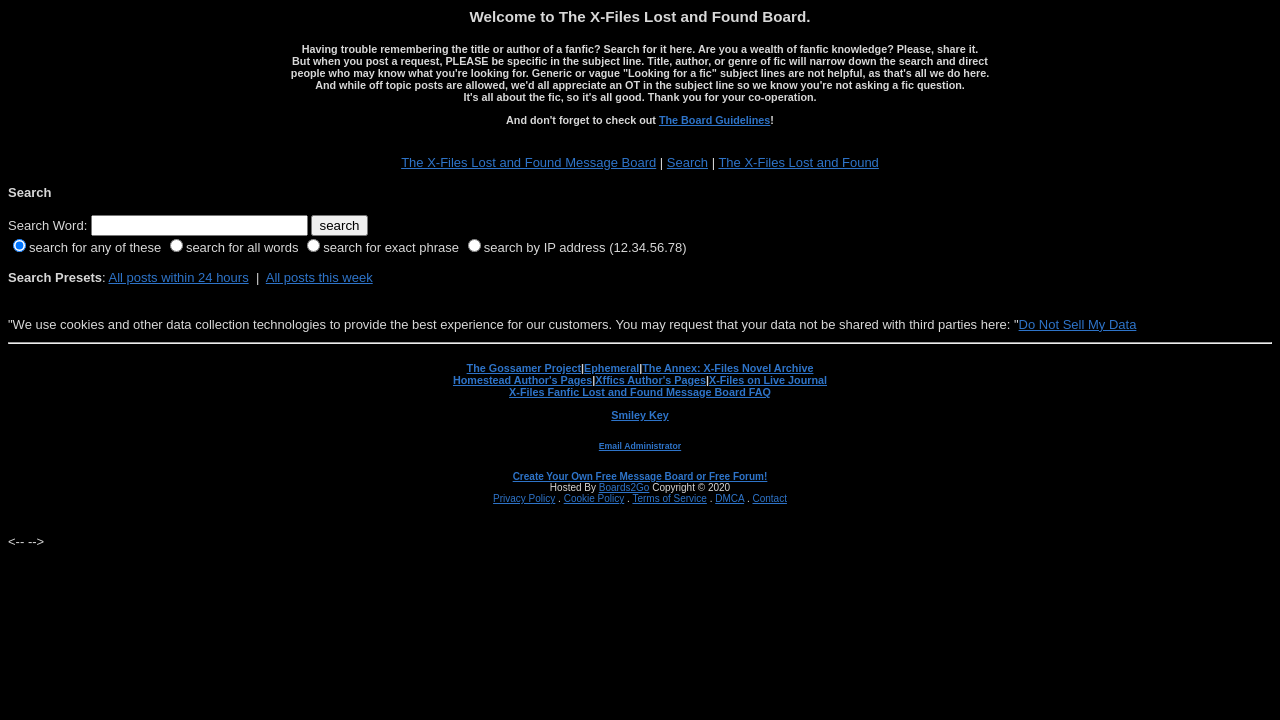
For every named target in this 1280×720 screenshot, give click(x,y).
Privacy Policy (524, 498)
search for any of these (95, 247)
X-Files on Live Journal (768, 380)
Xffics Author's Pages (650, 380)
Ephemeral (611, 368)
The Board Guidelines (714, 120)
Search (687, 162)
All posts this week (319, 277)
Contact (769, 498)
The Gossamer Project (524, 368)
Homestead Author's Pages (522, 380)
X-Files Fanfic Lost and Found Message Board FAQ (640, 392)
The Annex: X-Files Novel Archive (727, 368)
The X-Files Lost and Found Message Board (528, 162)
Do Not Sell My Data (1078, 324)
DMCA (729, 498)
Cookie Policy (594, 498)
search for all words (242, 247)
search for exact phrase (391, 247)
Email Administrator (640, 446)
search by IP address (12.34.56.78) (585, 247)
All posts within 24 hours (178, 277)
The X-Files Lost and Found (798, 162)
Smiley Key (640, 415)
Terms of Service (669, 498)
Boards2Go (624, 487)
